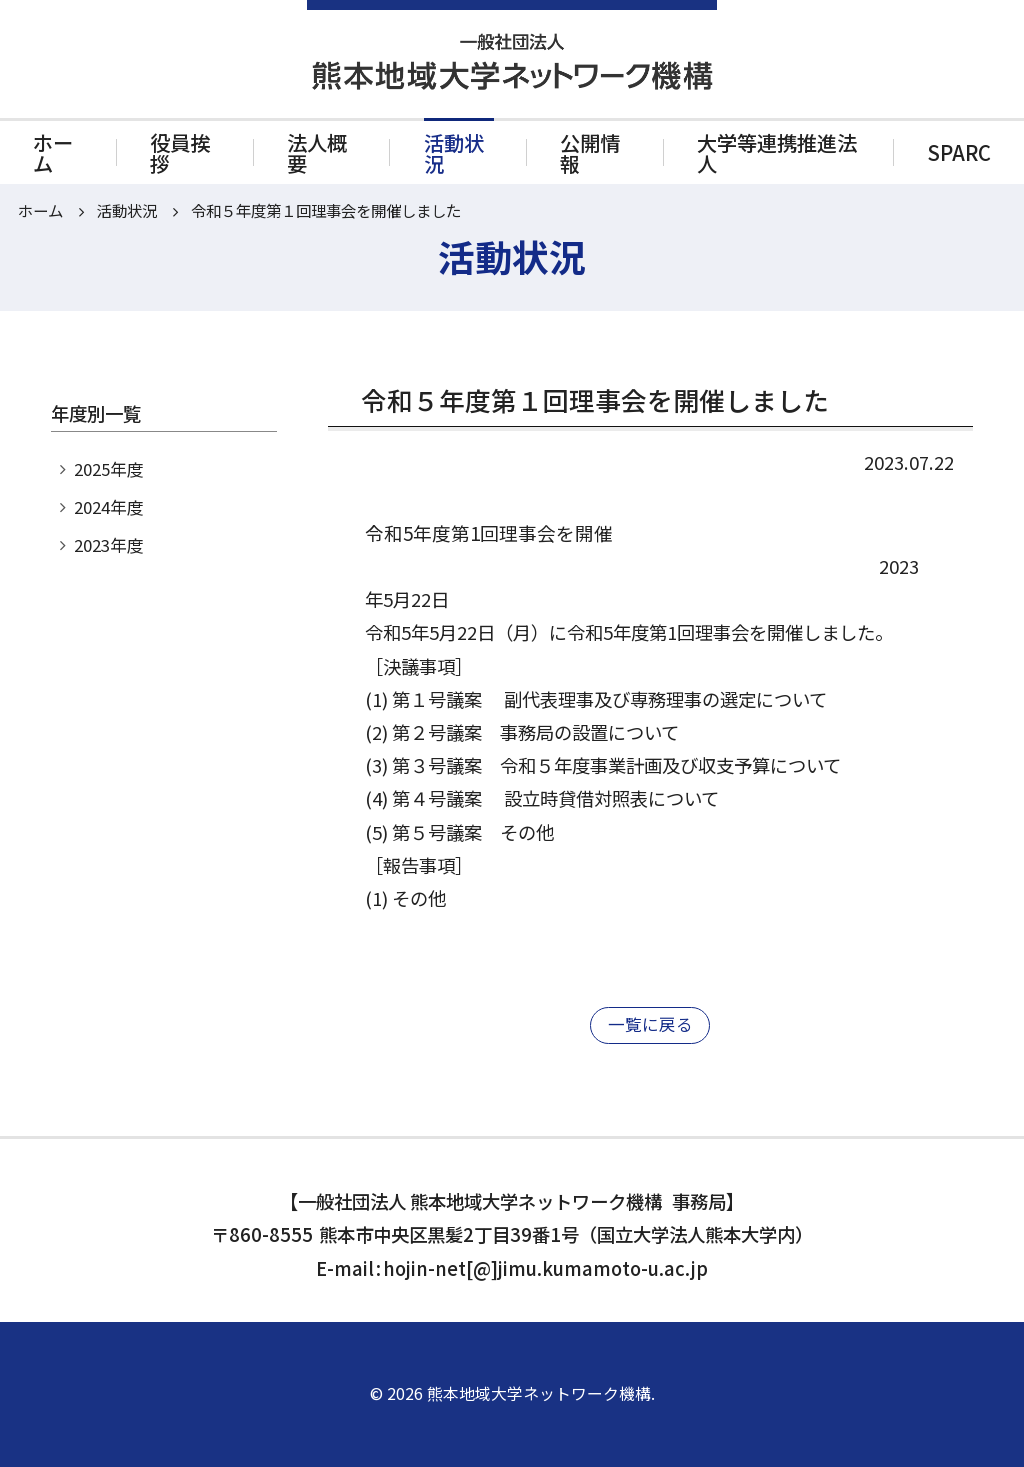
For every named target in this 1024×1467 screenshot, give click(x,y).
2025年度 (109, 469)
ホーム (53, 152)
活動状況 (454, 152)
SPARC (959, 152)
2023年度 (109, 545)
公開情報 (590, 152)
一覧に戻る (650, 1024)
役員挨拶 (180, 152)
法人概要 (317, 152)
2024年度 (109, 507)
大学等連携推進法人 (777, 152)
